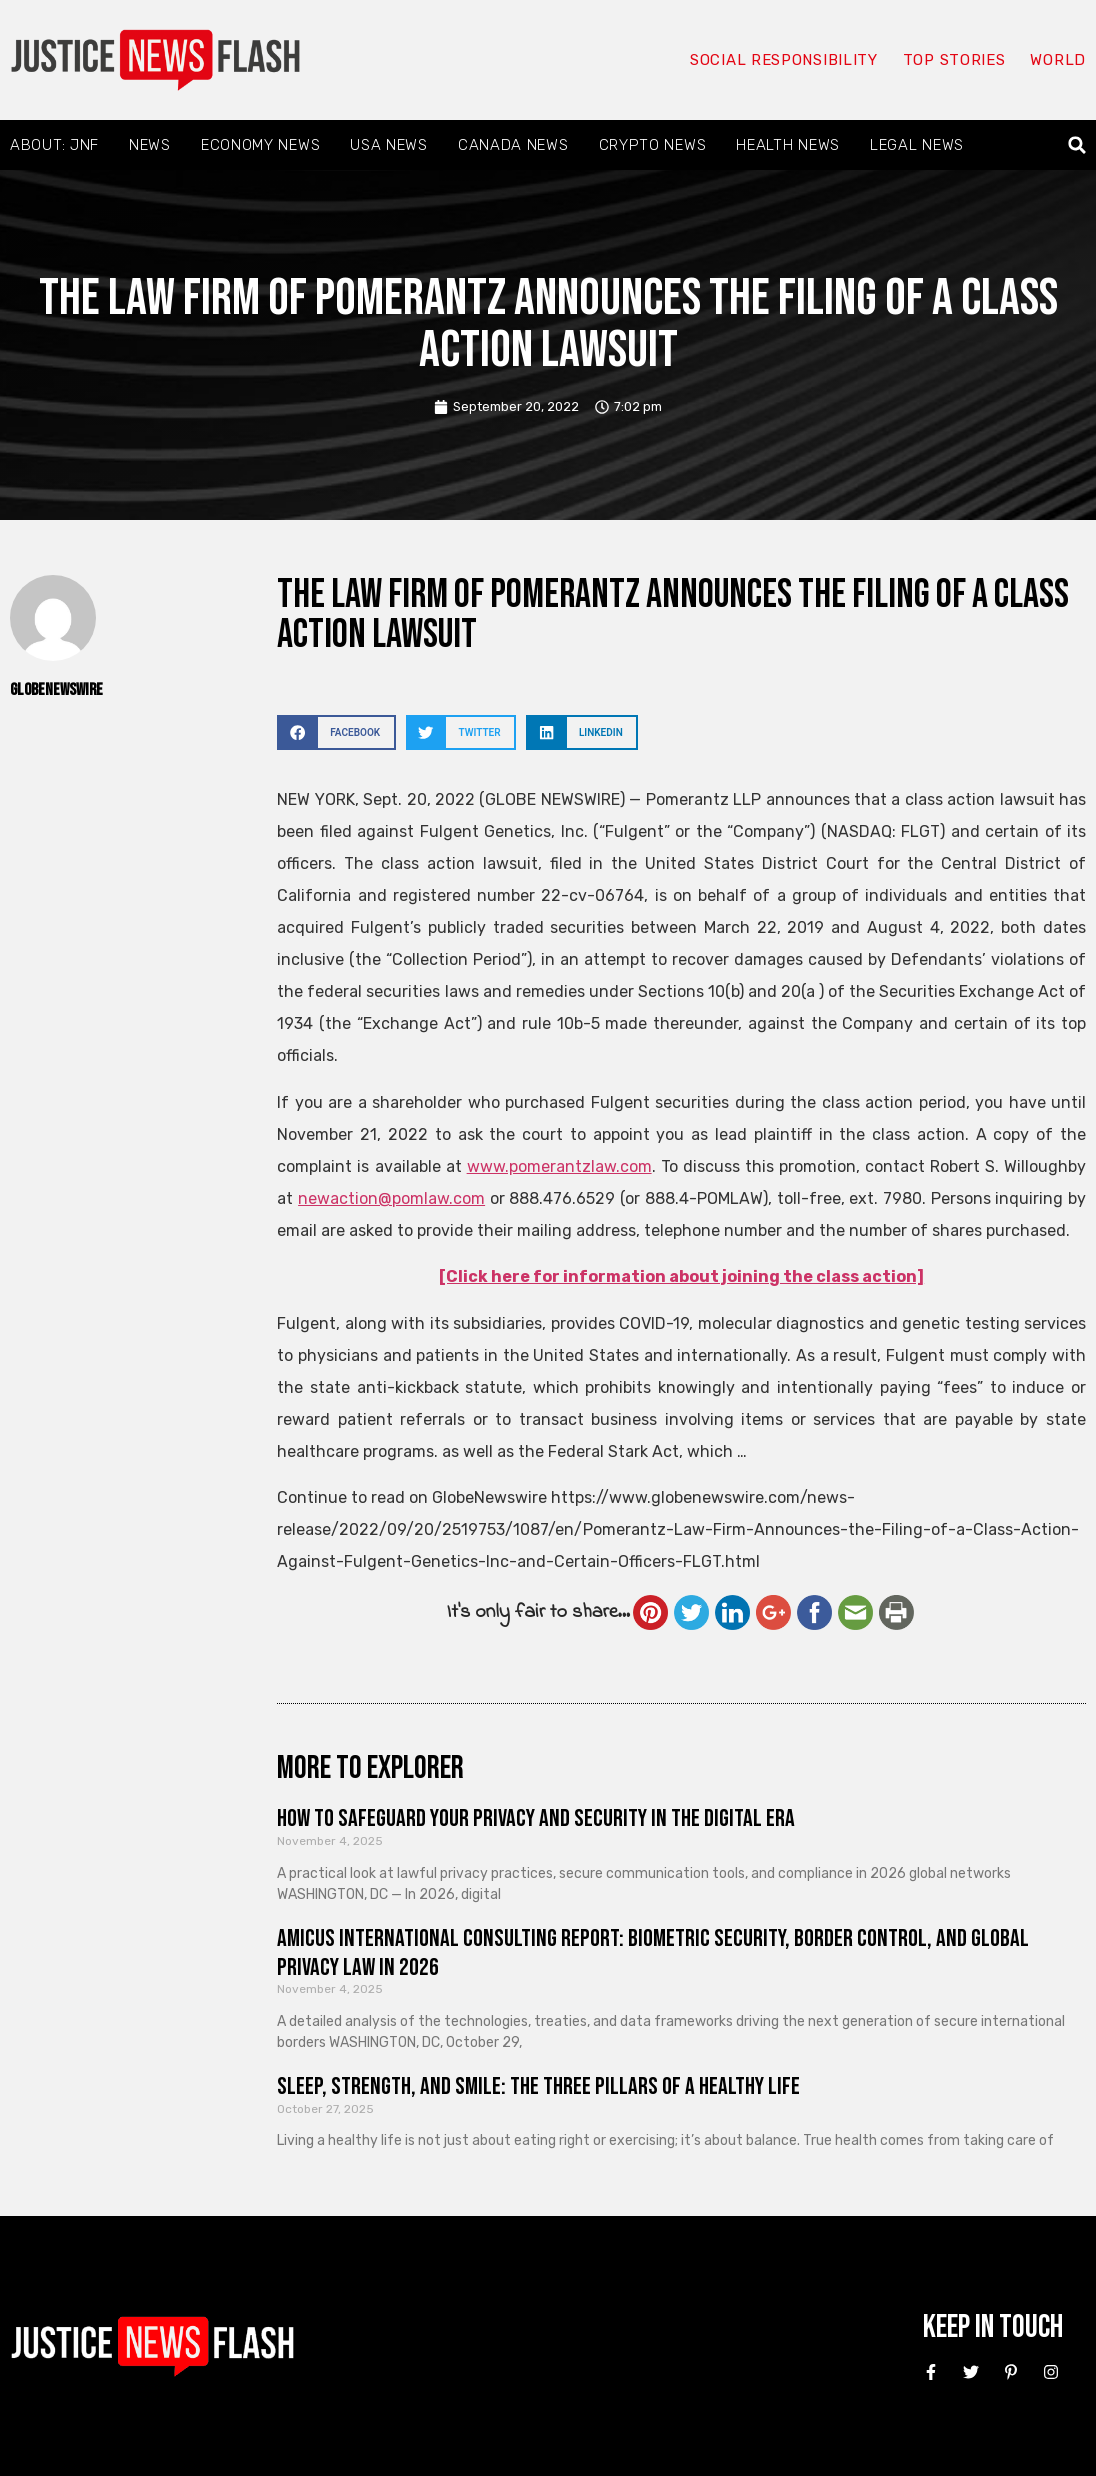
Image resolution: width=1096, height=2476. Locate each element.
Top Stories (954, 60)
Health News (788, 145)
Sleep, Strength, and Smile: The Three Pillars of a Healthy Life (538, 2086)
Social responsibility (784, 60)
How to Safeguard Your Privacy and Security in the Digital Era (536, 1818)
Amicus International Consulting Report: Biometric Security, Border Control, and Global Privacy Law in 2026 (653, 1953)
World (1058, 60)
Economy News (260, 145)
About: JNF (54, 145)
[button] (1077, 145)
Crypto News (653, 145)
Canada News (513, 145)
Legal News (917, 145)
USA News (389, 145)
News (150, 145)
